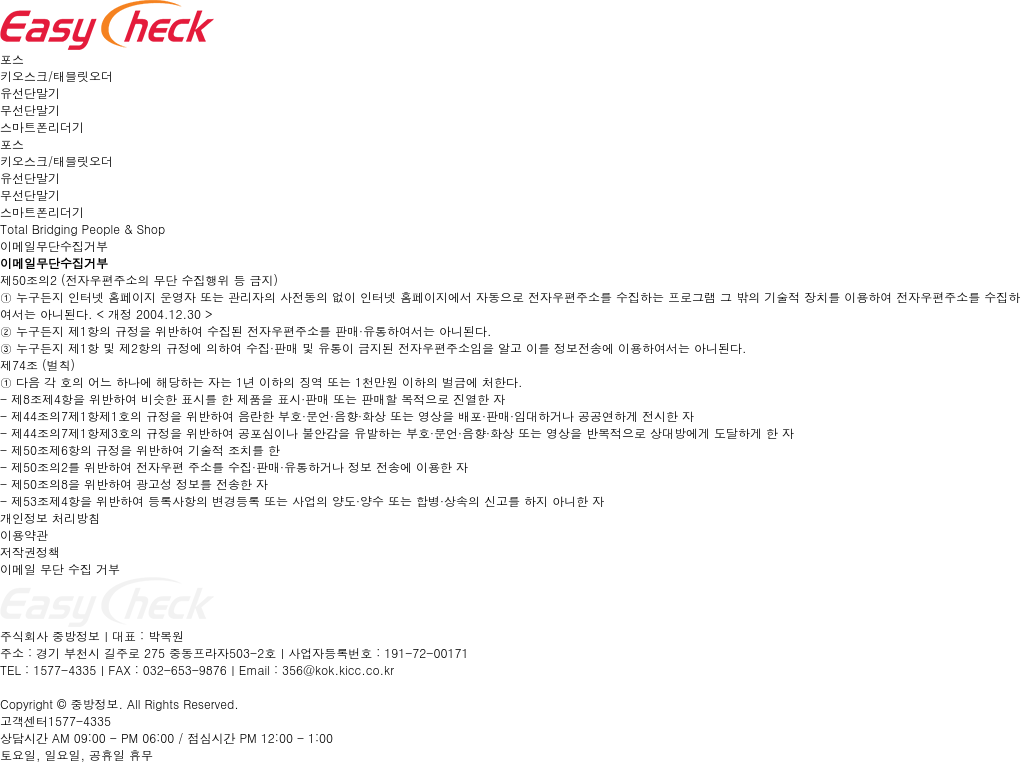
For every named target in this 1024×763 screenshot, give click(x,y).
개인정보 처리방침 (50, 517)
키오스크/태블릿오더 (56, 75)
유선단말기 (30, 92)
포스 (12, 58)
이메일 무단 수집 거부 (60, 568)
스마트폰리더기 (42, 126)
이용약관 (24, 534)
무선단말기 (30, 109)
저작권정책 (30, 551)
